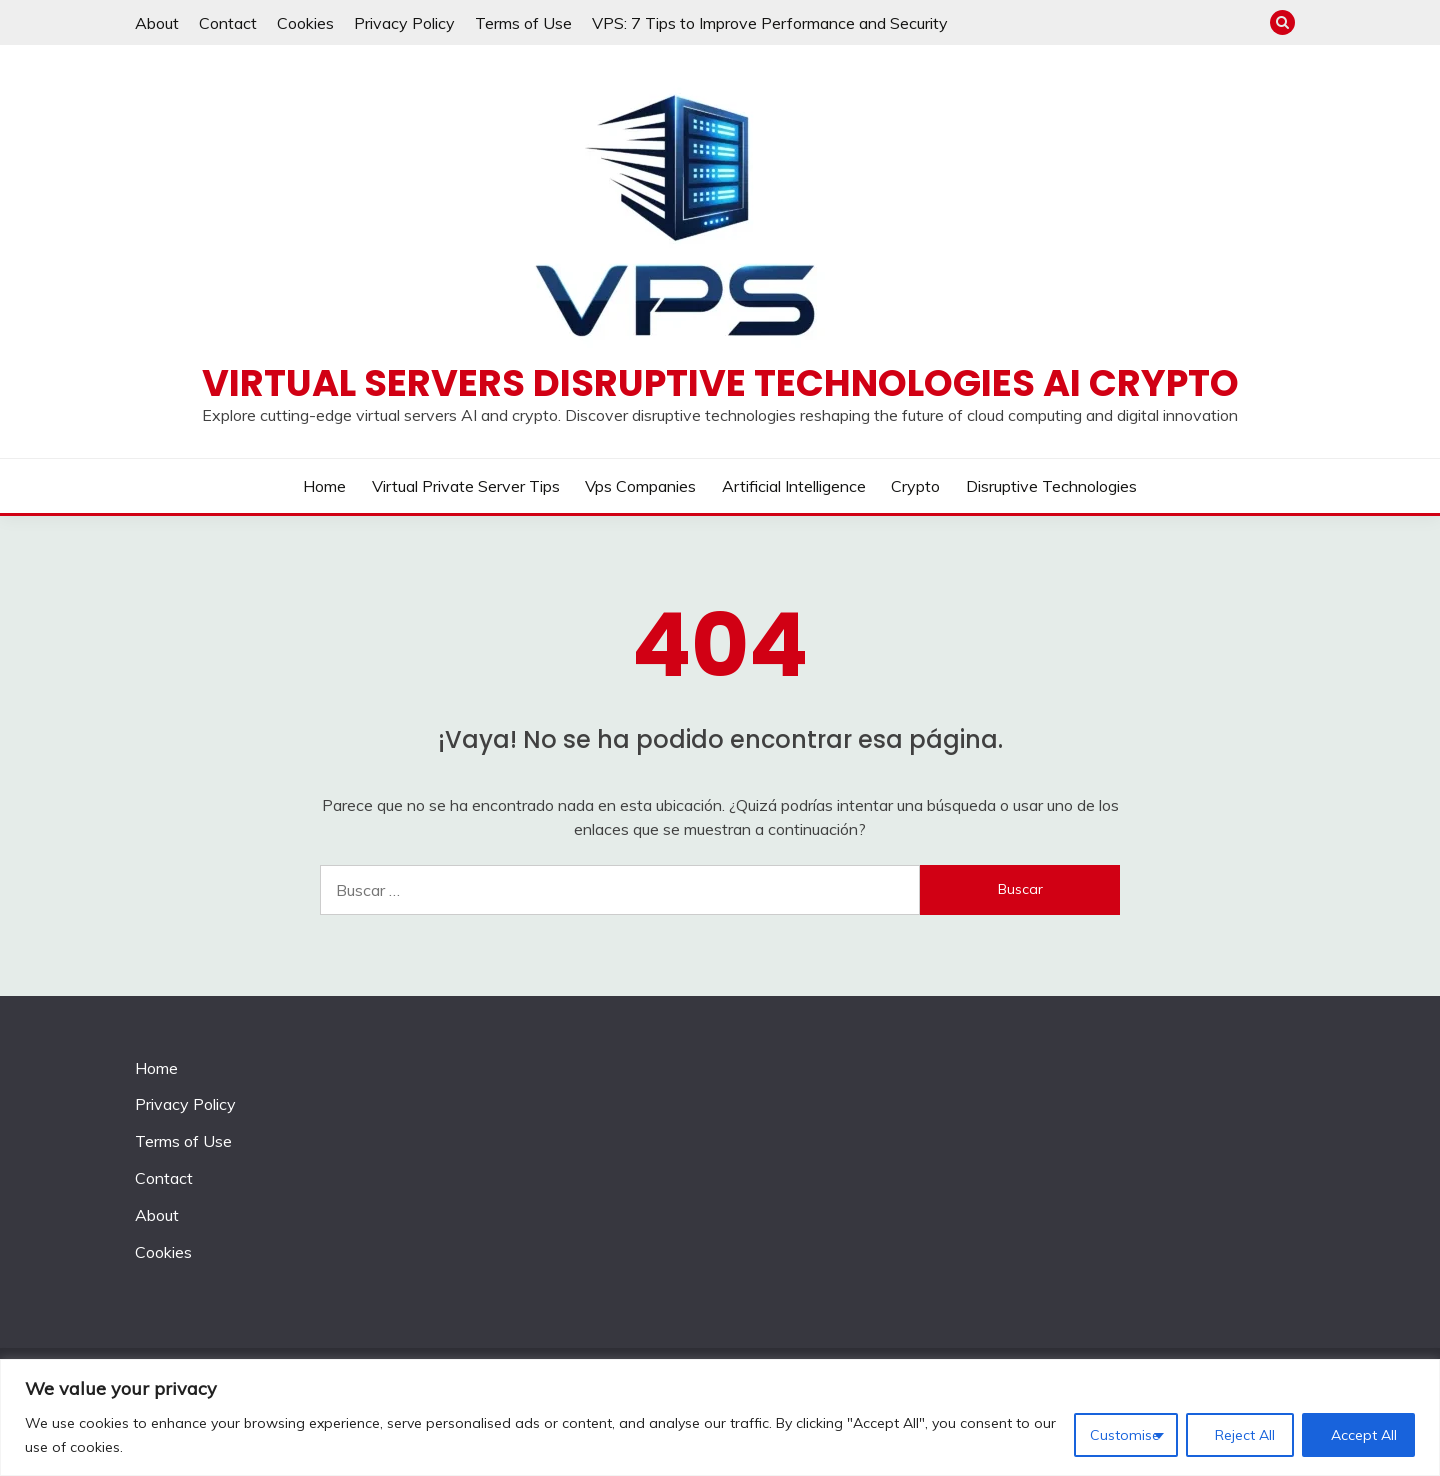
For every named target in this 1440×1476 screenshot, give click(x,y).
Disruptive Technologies (1051, 486)
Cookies (305, 23)
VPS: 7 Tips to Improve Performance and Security (770, 23)
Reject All (1245, 1435)
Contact (228, 23)
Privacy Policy (404, 23)
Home (324, 486)
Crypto (915, 486)
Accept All (1364, 1435)
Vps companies (640, 486)
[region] (720, 1417)
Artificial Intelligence (794, 486)
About (157, 23)
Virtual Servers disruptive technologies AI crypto (720, 383)
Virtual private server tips (466, 486)
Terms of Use (523, 23)
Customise (1125, 1435)
